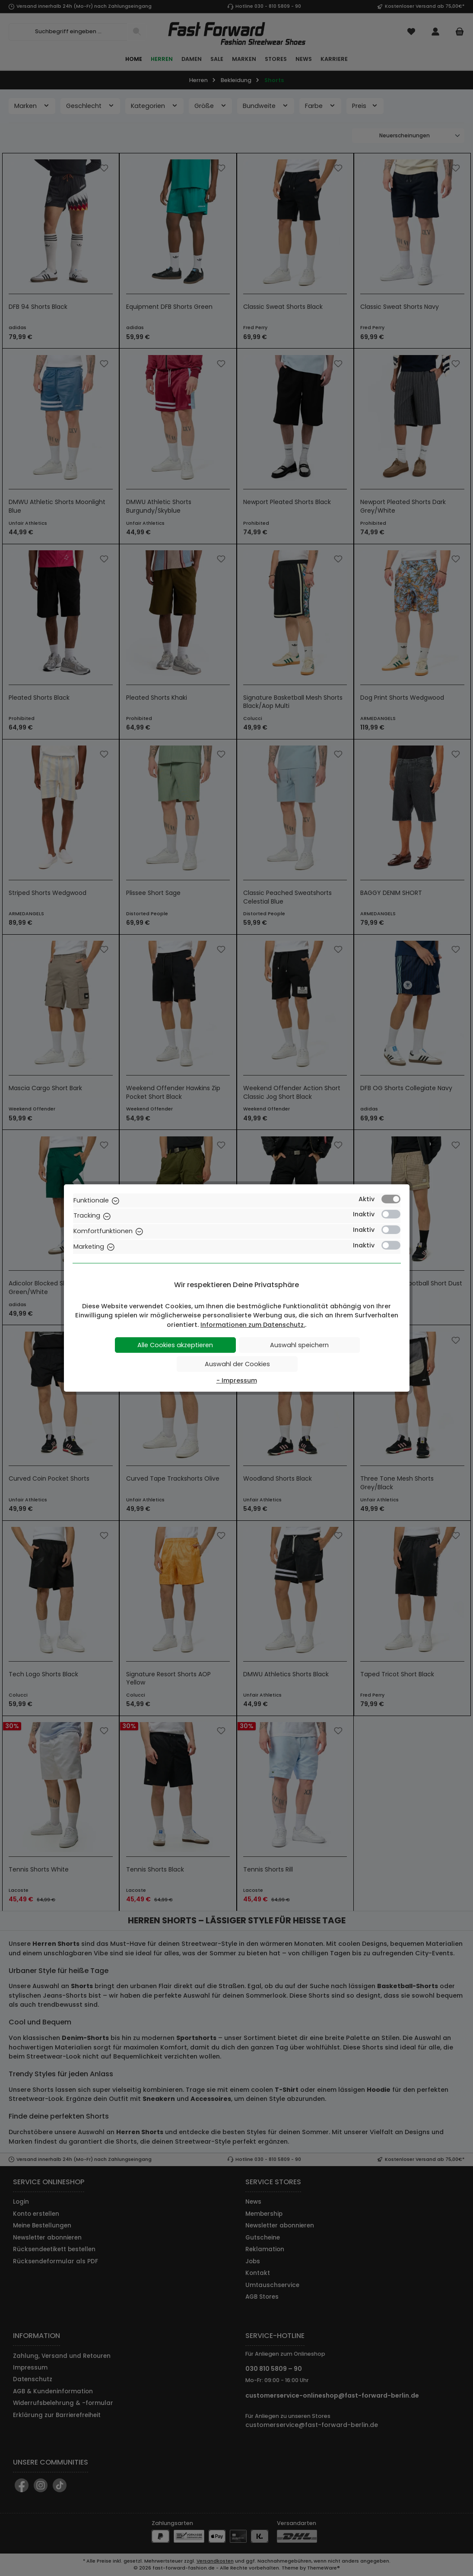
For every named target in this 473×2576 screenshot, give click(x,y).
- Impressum (236, 1380)
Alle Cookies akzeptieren (175, 1345)
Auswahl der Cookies (237, 1364)
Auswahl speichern (299, 1345)
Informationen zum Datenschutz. (252, 1324)
